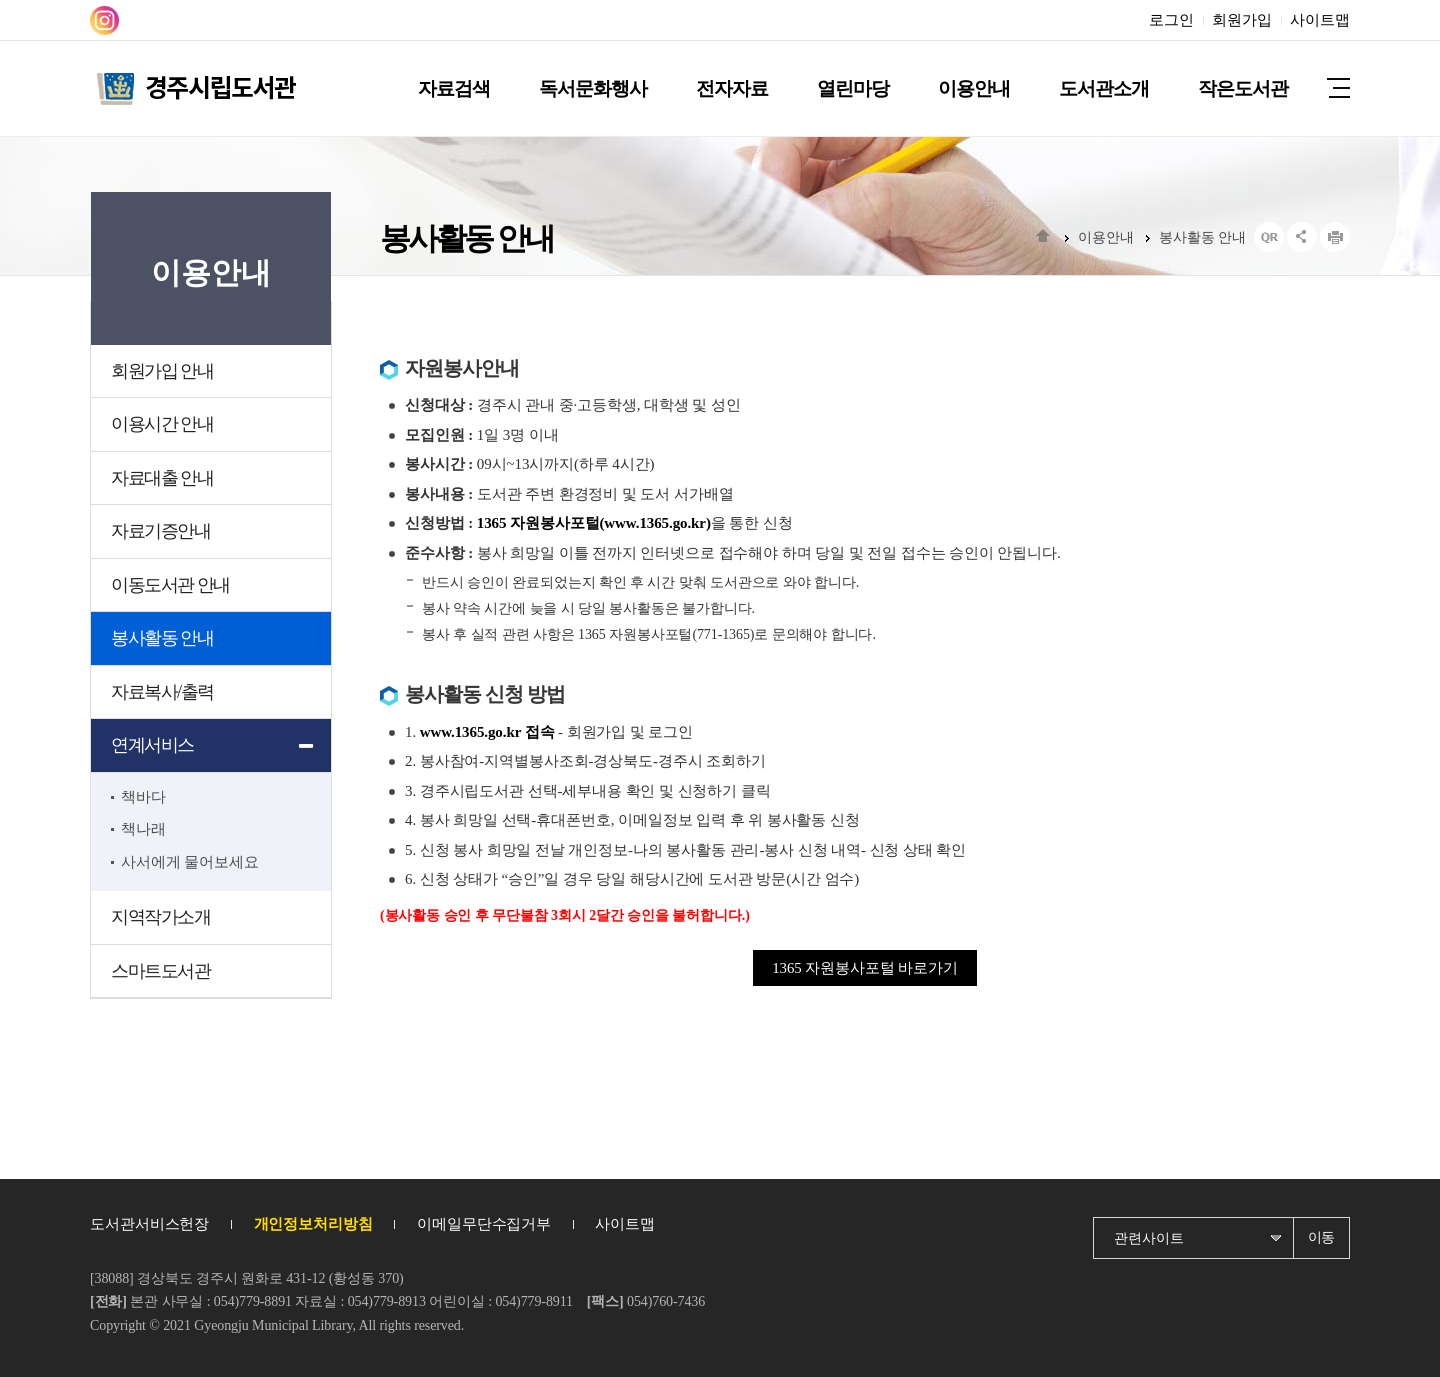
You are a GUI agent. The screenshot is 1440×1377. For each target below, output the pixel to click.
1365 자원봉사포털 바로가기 (865, 968)
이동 (1322, 1237)
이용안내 (1106, 237)
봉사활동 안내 (1202, 237)
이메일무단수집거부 (484, 1224)
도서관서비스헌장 (149, 1224)
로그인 (1171, 20)
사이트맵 (1320, 20)
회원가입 (1242, 20)
